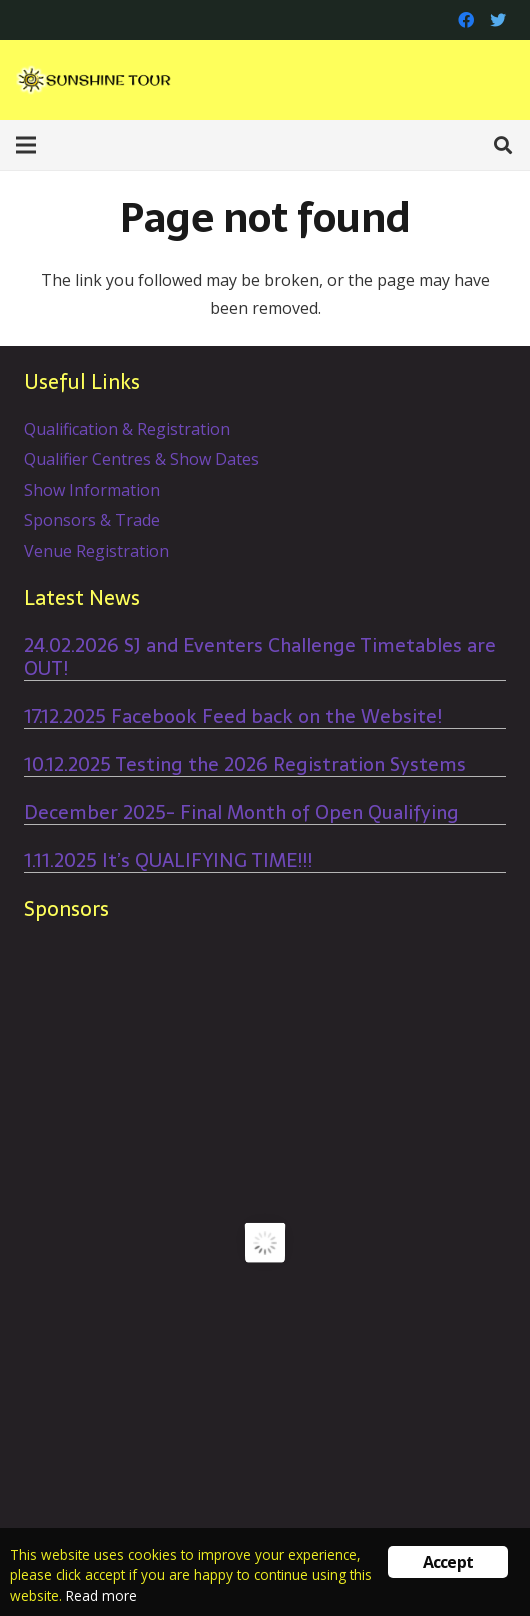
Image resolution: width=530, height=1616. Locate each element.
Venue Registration (96, 551)
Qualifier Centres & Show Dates (141, 459)
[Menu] (26, 145)
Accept (448, 1562)
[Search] (503, 145)
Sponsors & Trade (92, 520)
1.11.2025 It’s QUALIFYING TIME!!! (168, 860)
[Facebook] (466, 20)
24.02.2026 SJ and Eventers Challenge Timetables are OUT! (260, 657)
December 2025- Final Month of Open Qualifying (241, 812)
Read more (101, 1595)
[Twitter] (498, 20)
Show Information (92, 490)
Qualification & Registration (127, 429)
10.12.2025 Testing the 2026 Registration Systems (245, 764)
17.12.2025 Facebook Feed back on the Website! (233, 716)
